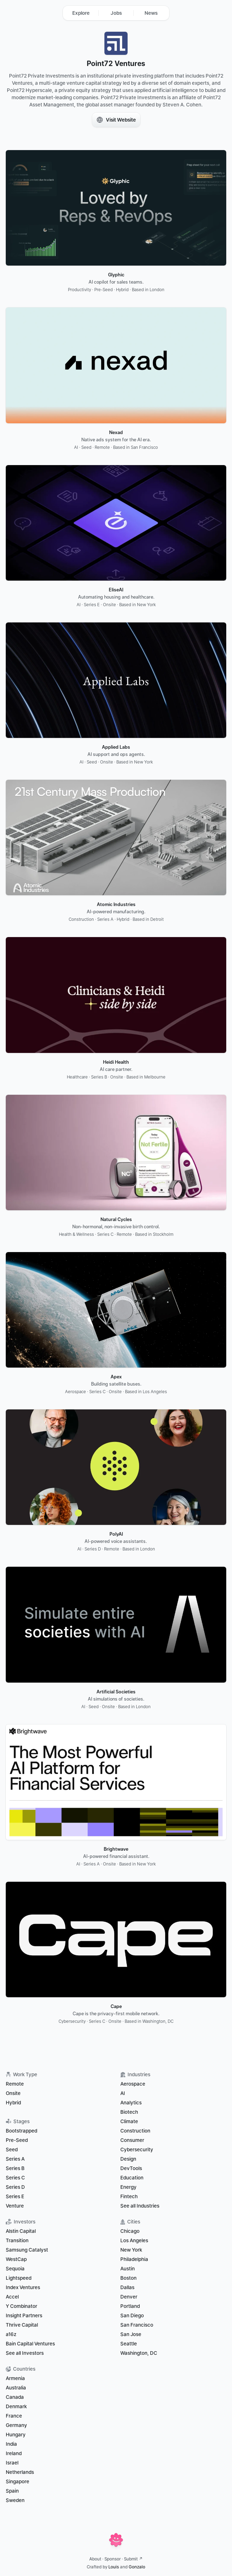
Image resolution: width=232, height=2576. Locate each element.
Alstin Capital (21, 2231)
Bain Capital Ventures (30, 2344)
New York (131, 2250)
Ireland (14, 2453)
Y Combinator (21, 2306)
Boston (128, 2278)
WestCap (16, 2259)
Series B (15, 2168)
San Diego (132, 2315)
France (14, 2416)
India (11, 2444)
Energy (128, 2187)
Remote (15, 2084)
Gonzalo (137, 2567)
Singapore (17, 2481)
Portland (130, 2306)
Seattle (128, 2344)
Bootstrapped (21, 2131)
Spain (12, 2491)
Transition (17, 2240)
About (95, 2559)
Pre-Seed (17, 2140)
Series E (15, 2196)
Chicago (129, 2231)
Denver (128, 2297)
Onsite (13, 2093)
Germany (16, 2425)
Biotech (129, 2112)
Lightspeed (18, 2278)
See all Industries (139, 2206)
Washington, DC (138, 2353)
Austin (127, 2268)
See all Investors (25, 2353)
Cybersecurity (136, 2149)
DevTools (131, 2168)
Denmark (16, 2406)
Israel (12, 2463)
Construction (135, 2131)
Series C (15, 2178)
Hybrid (13, 2102)
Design (128, 2159)
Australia (16, 2388)
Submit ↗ (133, 2559)
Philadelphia (134, 2259)
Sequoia (15, 2268)
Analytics (131, 2102)
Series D (15, 2187)
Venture (15, 2206)
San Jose (130, 2334)
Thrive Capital (22, 2325)
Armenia (15, 2378)
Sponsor (112, 2559)
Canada (15, 2397)
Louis (113, 2567)
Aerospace (132, 2084)
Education (131, 2178)
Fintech (129, 2196)
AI (122, 2093)
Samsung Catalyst (27, 2250)
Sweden (15, 2500)
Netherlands (20, 2472)
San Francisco (136, 2325)
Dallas (127, 2287)
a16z (11, 2334)
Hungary (16, 2434)
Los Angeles (134, 2240)
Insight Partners (24, 2315)
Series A (15, 2159)
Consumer (132, 2140)
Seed (12, 2149)
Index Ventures (23, 2287)
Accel (12, 2297)
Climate (129, 2121)
